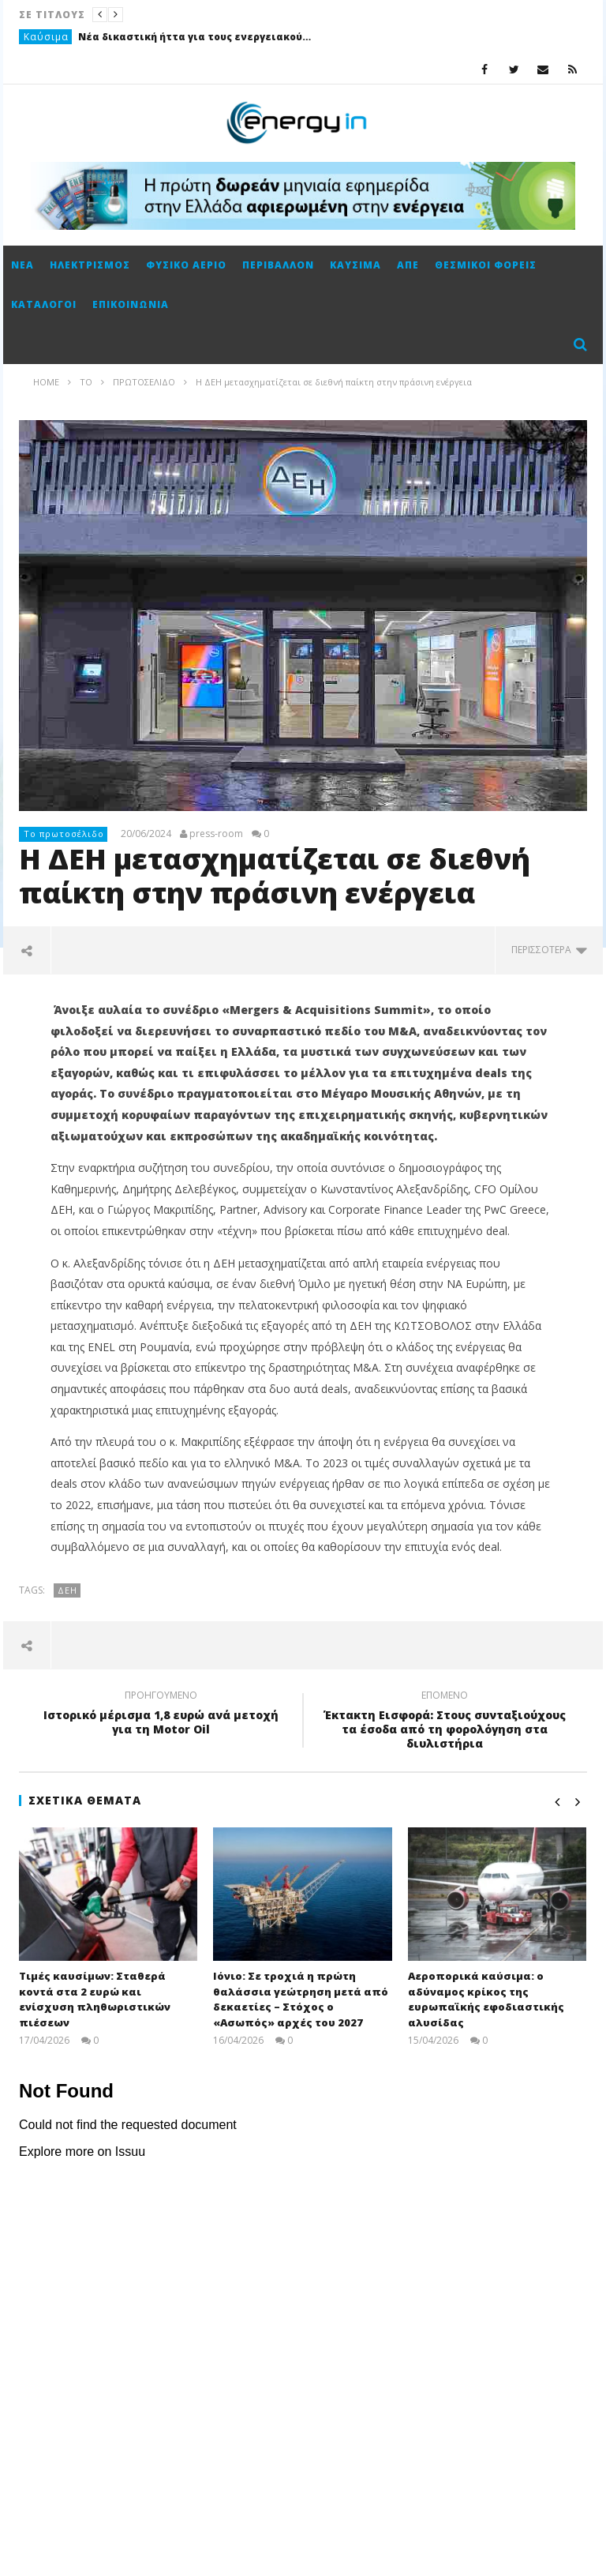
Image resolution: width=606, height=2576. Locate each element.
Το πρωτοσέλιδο (64, 833)
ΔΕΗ (67, 1590)
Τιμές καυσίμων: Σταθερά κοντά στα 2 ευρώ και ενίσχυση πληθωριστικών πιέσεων (94, 1999)
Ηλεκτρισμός (90, 265)
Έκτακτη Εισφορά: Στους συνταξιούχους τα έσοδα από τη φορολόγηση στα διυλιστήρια (445, 1722)
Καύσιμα (46, 36)
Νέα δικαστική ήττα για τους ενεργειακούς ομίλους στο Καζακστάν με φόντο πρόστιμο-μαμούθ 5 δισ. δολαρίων (196, 36)
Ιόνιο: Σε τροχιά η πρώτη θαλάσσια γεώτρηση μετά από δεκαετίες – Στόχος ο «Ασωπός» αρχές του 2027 (300, 1999)
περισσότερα (549, 949)
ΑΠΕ (408, 265)
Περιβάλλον (278, 265)
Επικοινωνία (130, 304)
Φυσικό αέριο (186, 265)
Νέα (22, 265)
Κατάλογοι (44, 304)
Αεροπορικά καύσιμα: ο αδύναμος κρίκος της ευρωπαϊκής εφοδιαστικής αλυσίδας (486, 1999)
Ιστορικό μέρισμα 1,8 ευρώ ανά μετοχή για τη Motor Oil (161, 1714)
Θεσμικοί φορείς (486, 265)
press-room (216, 834)
